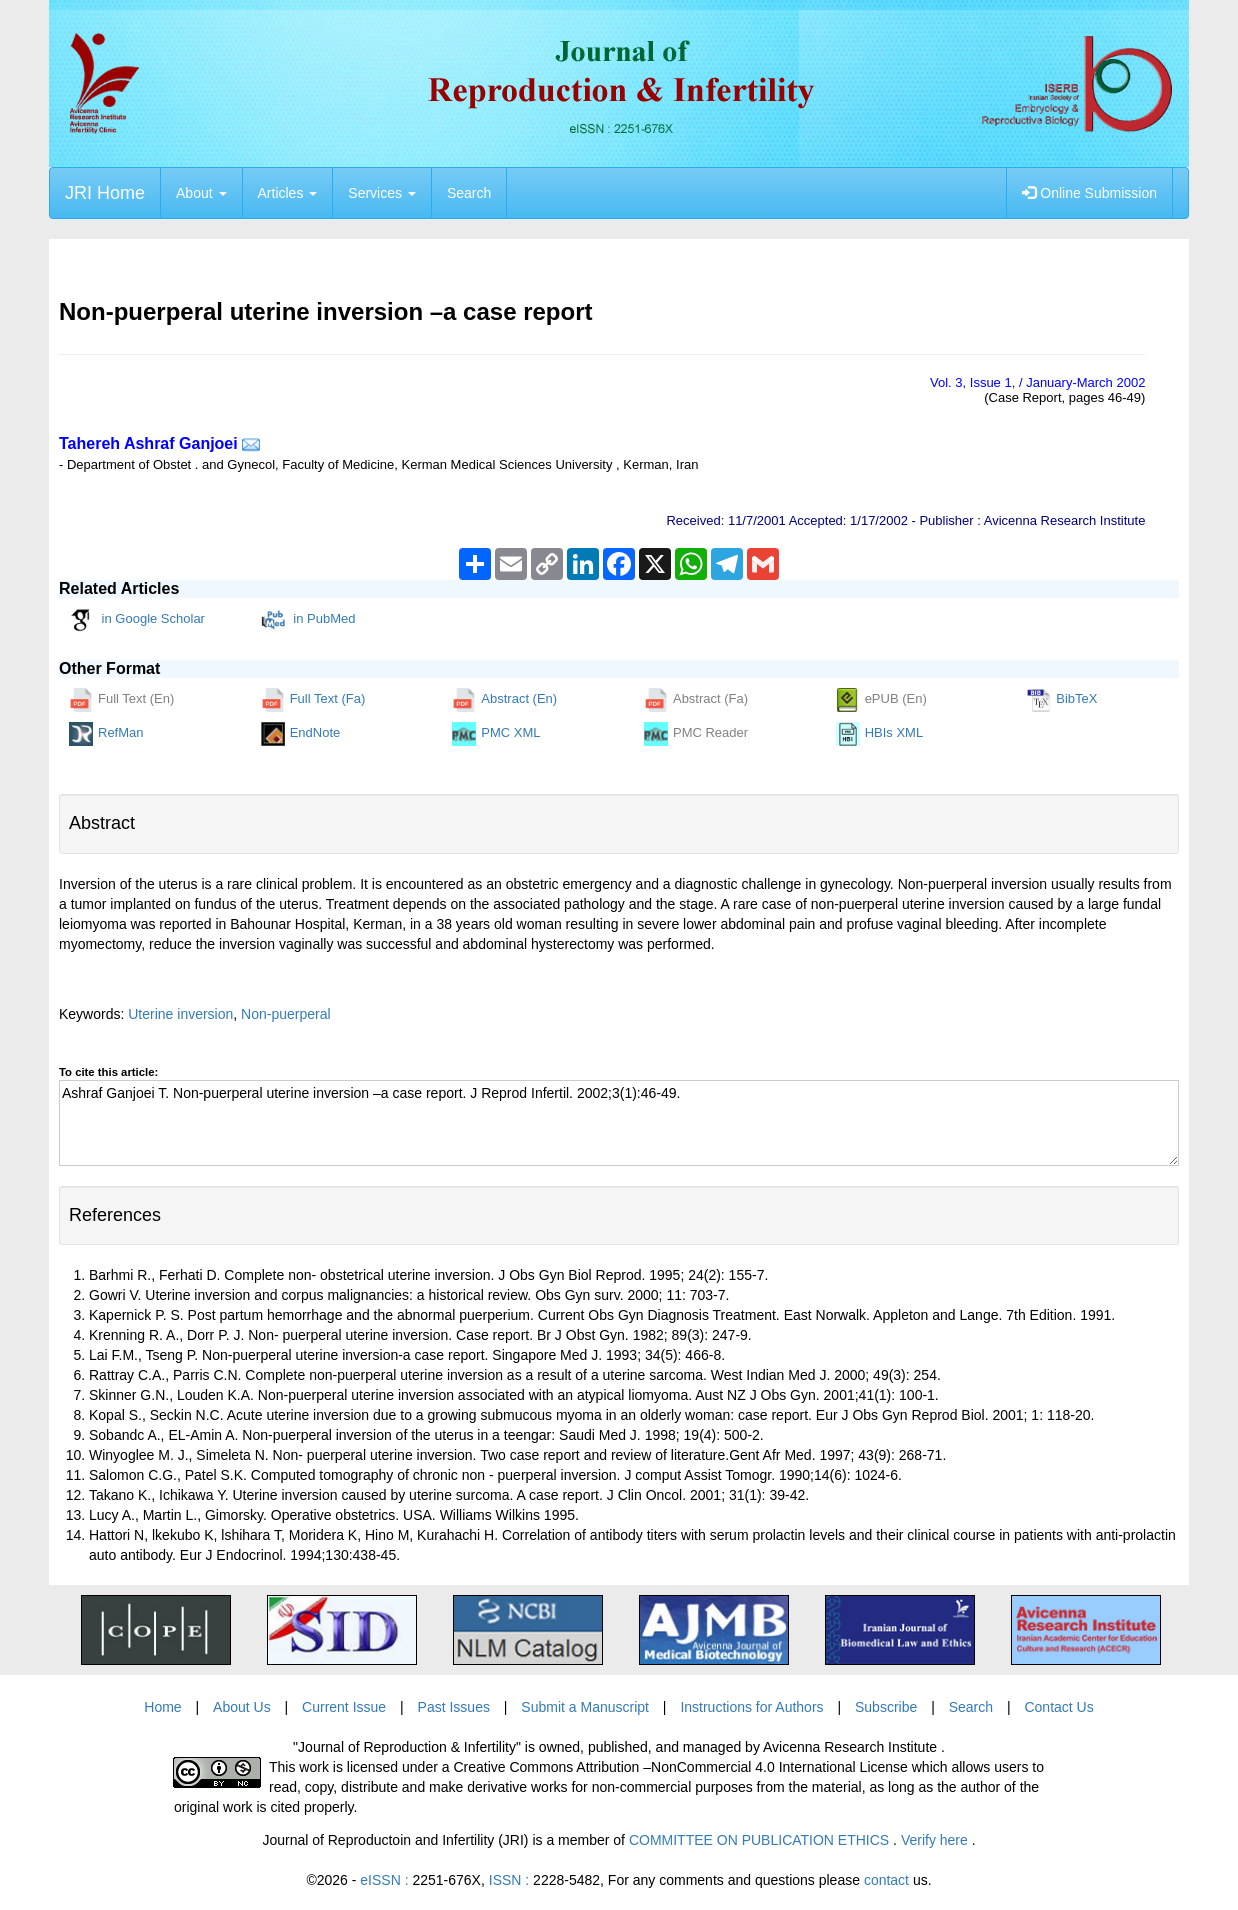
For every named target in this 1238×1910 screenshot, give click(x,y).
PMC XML (496, 734)
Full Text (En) (121, 700)
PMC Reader (696, 734)
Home (162, 1707)
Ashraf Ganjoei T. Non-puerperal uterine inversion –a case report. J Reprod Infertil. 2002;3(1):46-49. (619, 1123)
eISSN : (420, 1880)
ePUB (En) (881, 700)
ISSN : (544, 1880)
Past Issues (454, 1707)
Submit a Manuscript (585, 1707)
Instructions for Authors (751, 1707)
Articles (288, 193)
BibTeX (1062, 700)
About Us (242, 1707)
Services (382, 193)
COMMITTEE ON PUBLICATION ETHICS (761, 1840)
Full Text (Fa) (313, 700)
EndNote (301, 734)
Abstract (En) (504, 700)
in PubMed (308, 620)
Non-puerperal (286, 1014)
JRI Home (105, 193)
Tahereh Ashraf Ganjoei (148, 443)
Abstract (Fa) (696, 700)
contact (886, 1880)
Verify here (936, 1840)
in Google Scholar (137, 620)
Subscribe (886, 1707)
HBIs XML (880, 734)
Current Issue (344, 1707)
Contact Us (1058, 1707)
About (201, 193)
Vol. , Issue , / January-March (1037, 382)
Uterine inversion (180, 1014)
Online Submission (1089, 193)
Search (469, 193)
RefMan (106, 734)
